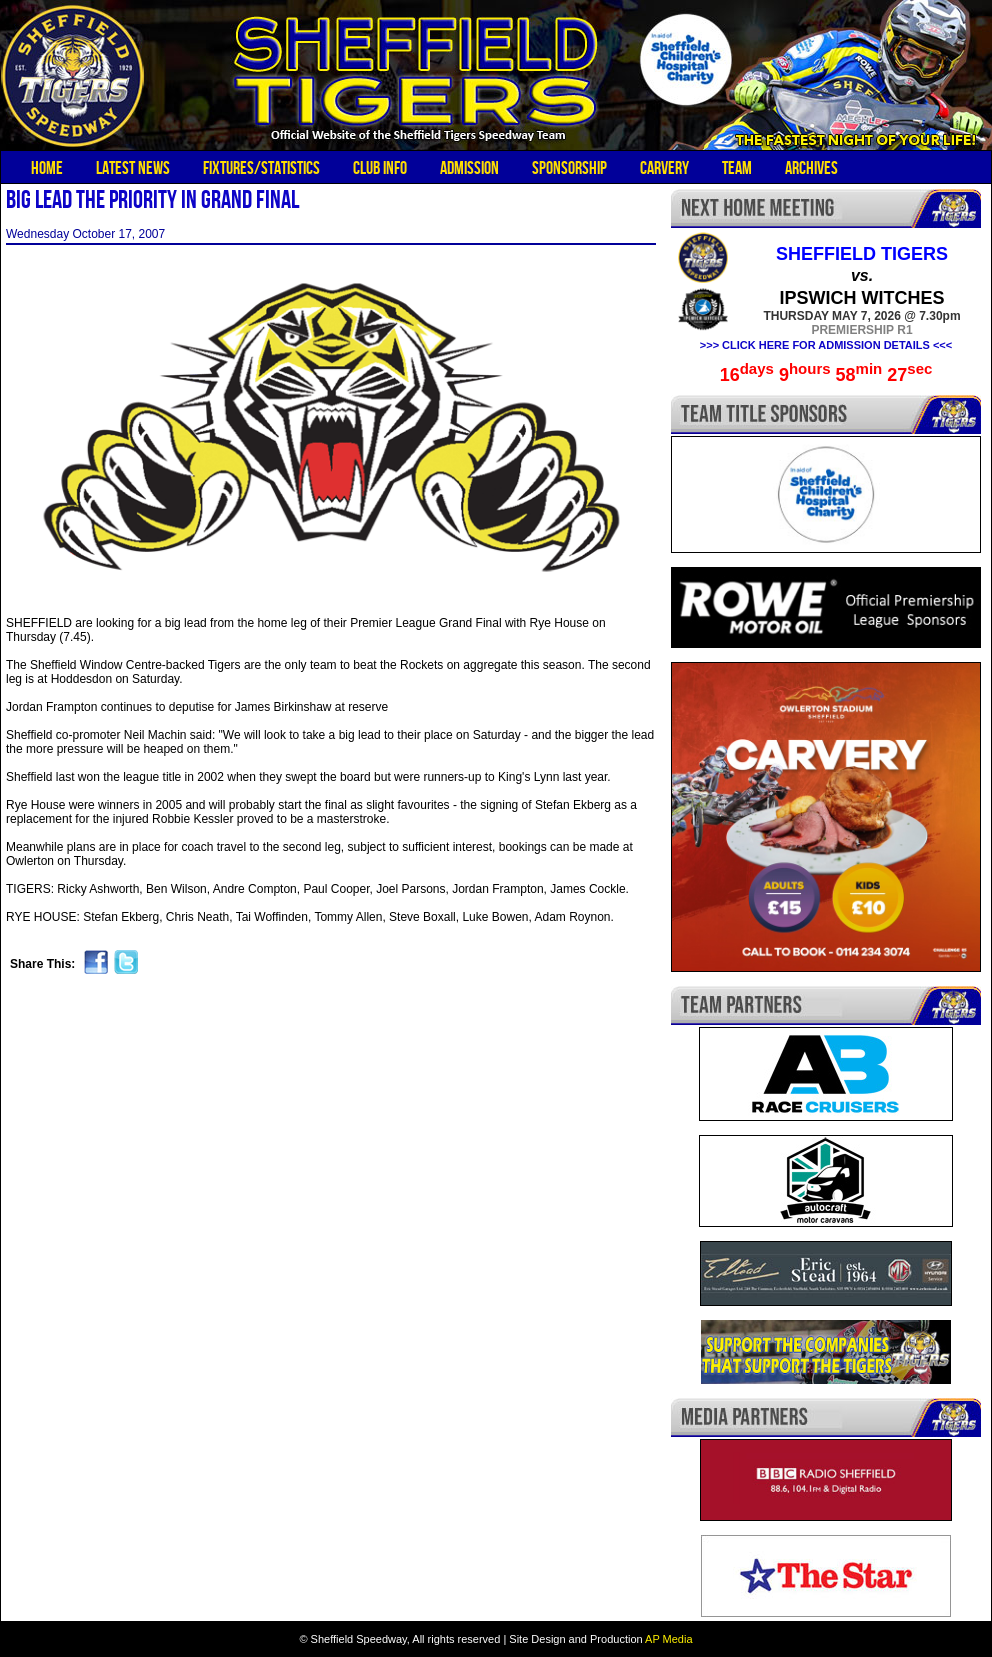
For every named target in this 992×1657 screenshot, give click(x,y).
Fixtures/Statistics (261, 168)
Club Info (380, 168)
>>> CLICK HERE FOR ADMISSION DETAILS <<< (826, 345)
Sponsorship (569, 168)
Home (47, 168)
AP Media (669, 1639)
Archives (811, 168)
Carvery (664, 168)
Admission (469, 168)
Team (737, 168)
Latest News (133, 168)
